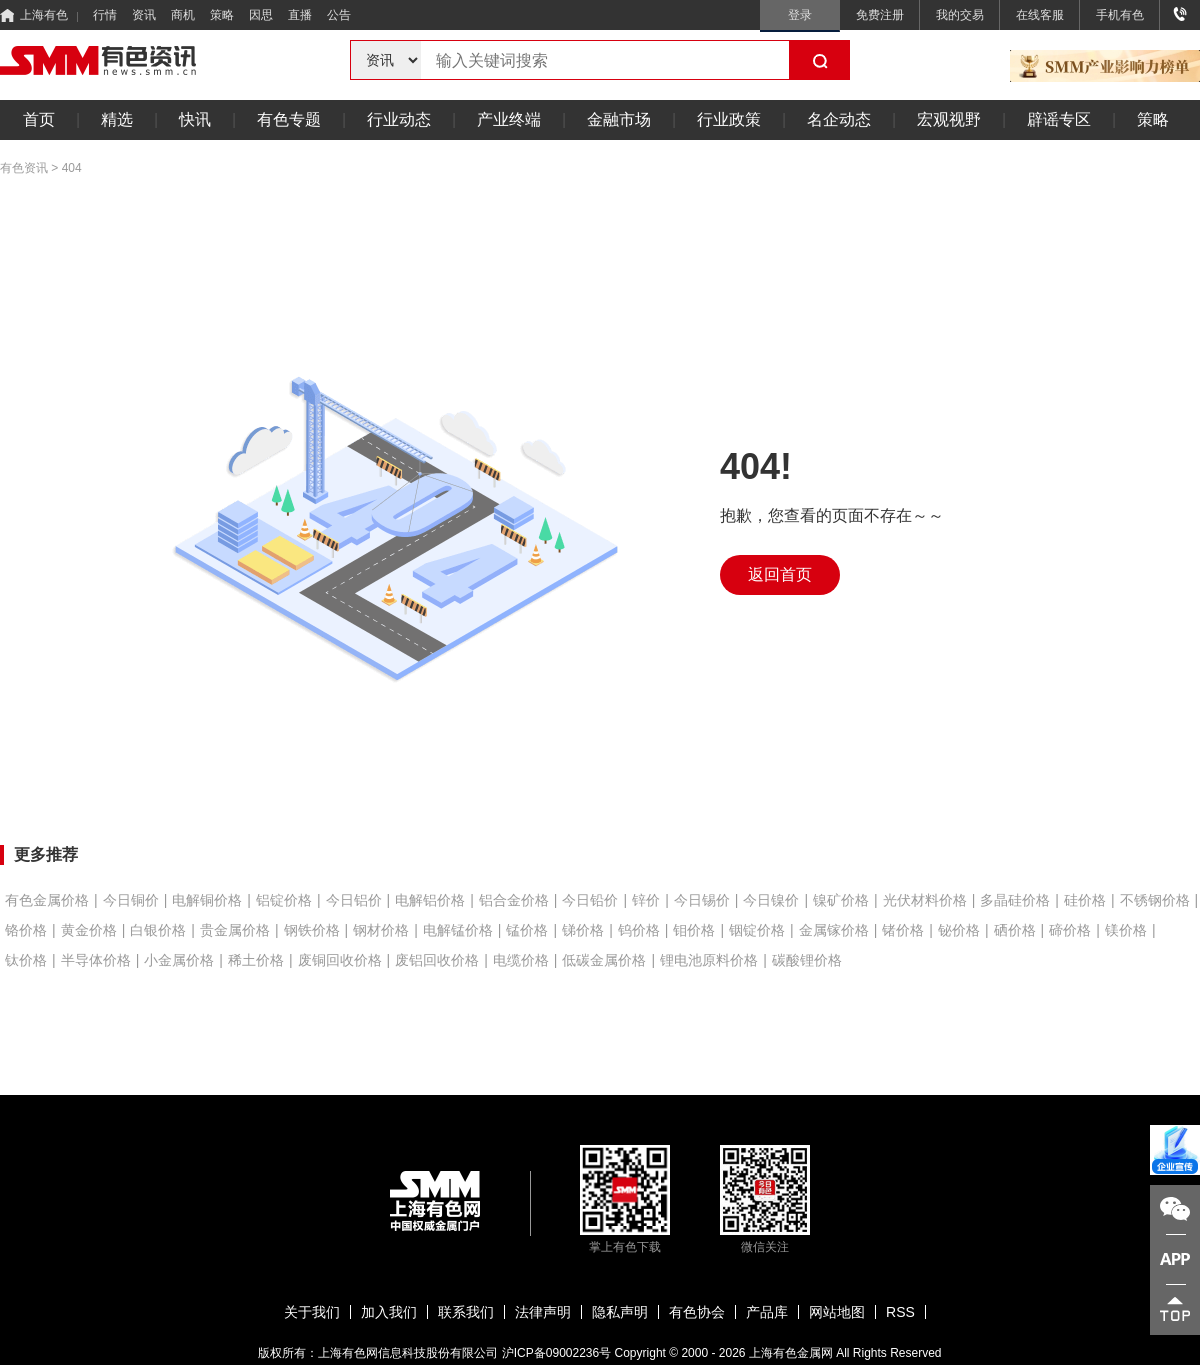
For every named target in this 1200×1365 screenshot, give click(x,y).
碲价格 (1070, 930)
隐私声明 (620, 1312)
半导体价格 (96, 960)
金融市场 (619, 119)
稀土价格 (256, 960)
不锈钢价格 (1155, 900)
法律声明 (543, 1312)
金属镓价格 (834, 930)
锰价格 (527, 930)
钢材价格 (381, 930)
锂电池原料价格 (709, 960)
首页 (39, 119)
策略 (222, 15)
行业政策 (729, 119)
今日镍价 (771, 900)
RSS (900, 1312)
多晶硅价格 (1015, 900)
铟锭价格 (757, 930)
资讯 (144, 15)
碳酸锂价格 (807, 960)
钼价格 (694, 930)
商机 (183, 15)
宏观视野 (949, 119)
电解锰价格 (458, 930)
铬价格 (26, 930)
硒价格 (1015, 930)
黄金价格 (89, 930)
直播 (300, 15)
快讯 (195, 119)
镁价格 (1126, 930)
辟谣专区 (1059, 119)
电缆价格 (521, 960)
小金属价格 (179, 960)
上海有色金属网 (791, 1353)
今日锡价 (702, 900)
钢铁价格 (312, 930)
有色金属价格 (47, 900)
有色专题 (289, 119)
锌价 (646, 900)
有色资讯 (24, 168)
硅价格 (1085, 900)
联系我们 (466, 1312)
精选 (117, 119)
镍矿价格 (841, 900)
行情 (105, 15)
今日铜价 (131, 900)
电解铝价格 (430, 900)
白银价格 (158, 930)
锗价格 (903, 930)
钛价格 (26, 960)
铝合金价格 (514, 900)
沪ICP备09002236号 (556, 1353)
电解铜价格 (207, 900)
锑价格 (583, 930)
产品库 (767, 1312)
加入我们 (389, 1312)
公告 (339, 15)
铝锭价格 (284, 900)
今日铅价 (590, 900)
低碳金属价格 (604, 960)
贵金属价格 (235, 930)
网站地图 (837, 1312)
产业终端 (509, 119)
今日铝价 (354, 900)
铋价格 (959, 930)
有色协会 (697, 1312)
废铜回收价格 (340, 960)
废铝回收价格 (437, 960)
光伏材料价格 (925, 900)
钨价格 (639, 930)
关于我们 (312, 1312)
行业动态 (399, 119)
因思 (261, 15)
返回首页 (780, 574)
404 (72, 168)
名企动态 (839, 119)
